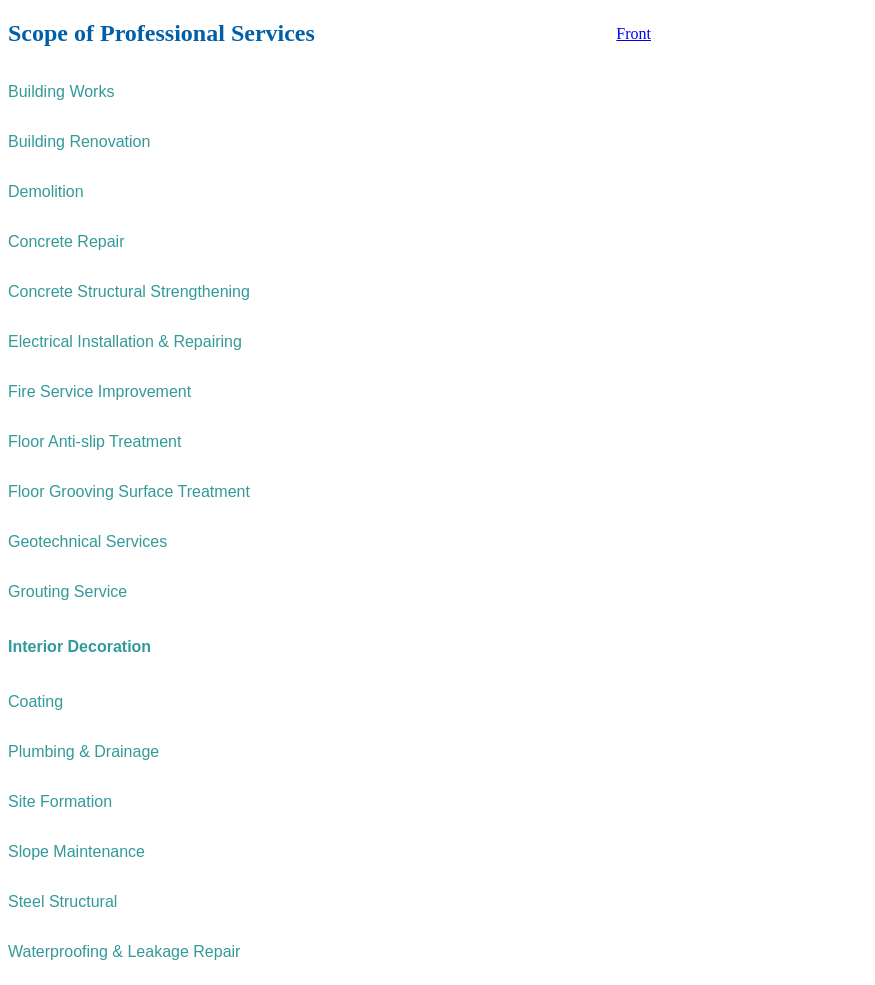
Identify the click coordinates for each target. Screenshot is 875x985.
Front (633, 33)
